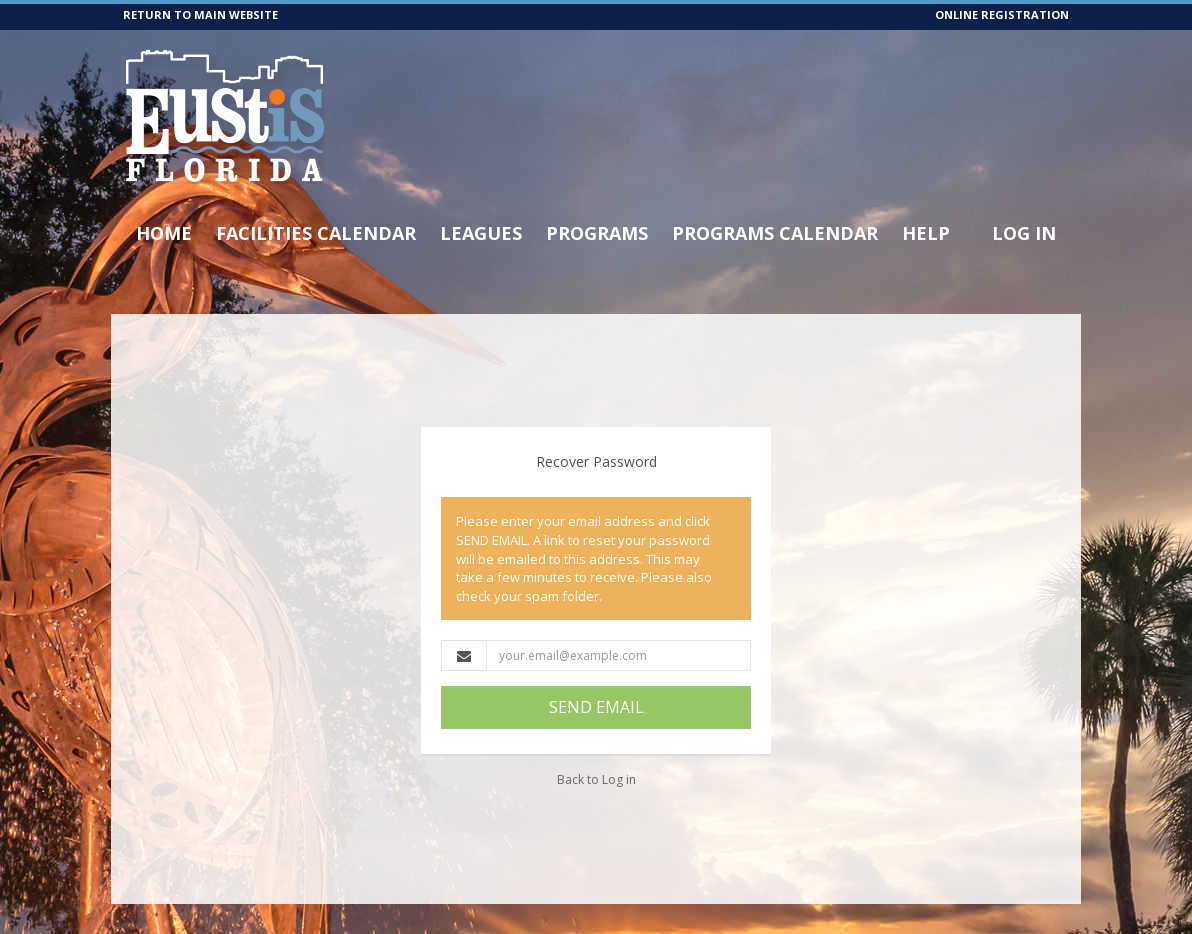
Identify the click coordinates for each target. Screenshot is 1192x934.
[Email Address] (618, 655)
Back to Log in (596, 779)
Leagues (481, 233)
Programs (597, 233)
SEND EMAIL (596, 707)
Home (164, 233)
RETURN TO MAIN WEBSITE (200, 14)
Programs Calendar (775, 233)
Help (926, 233)
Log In (1024, 233)
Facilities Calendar (316, 233)
